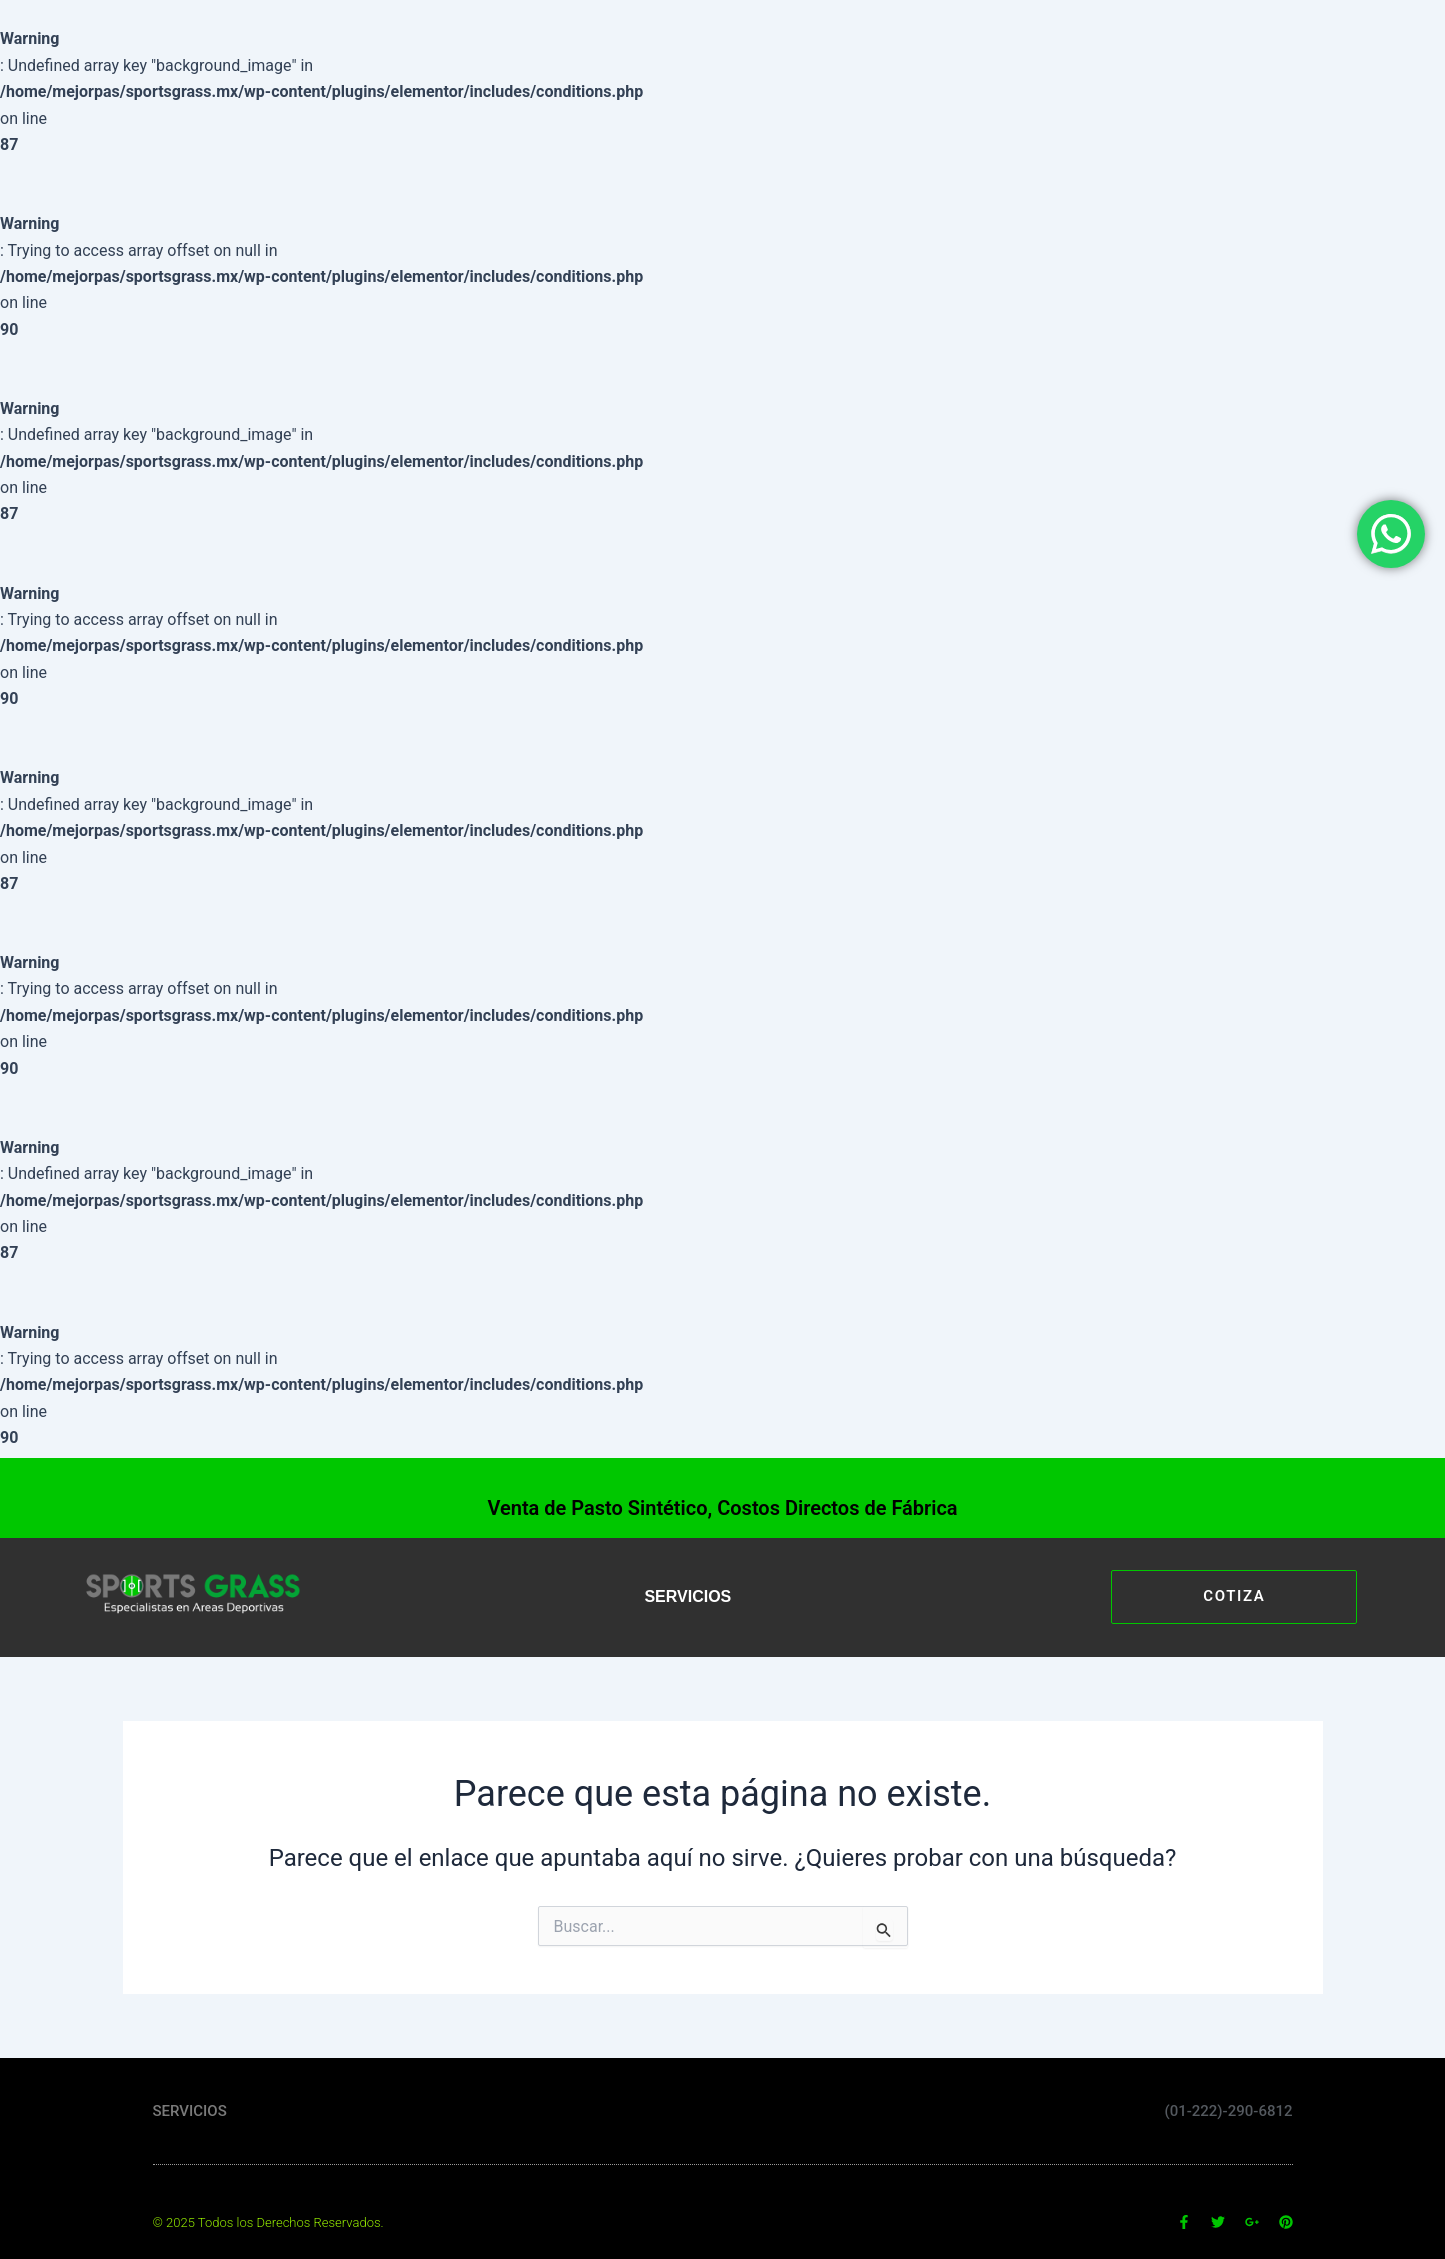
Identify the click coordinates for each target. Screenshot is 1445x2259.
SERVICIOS (687, 1596)
